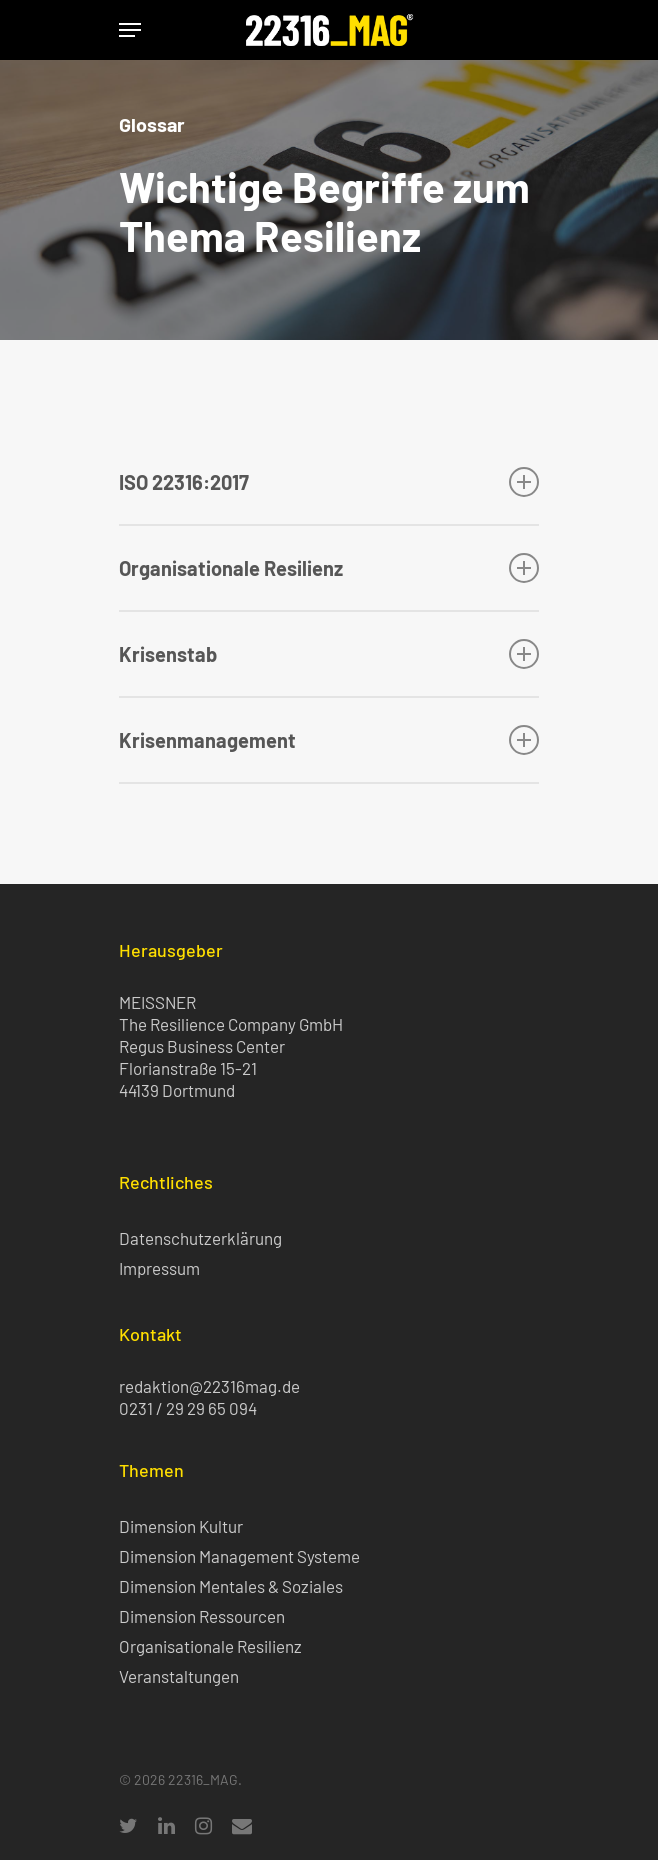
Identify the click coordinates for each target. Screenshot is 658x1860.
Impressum (159, 1268)
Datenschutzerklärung (200, 1238)
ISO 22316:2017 (329, 482)
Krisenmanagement (329, 740)
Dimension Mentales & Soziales (231, 1586)
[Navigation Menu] (130, 30)
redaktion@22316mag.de (209, 1386)
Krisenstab (329, 654)
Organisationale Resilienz (329, 568)
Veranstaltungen (179, 1676)
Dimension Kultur (181, 1526)
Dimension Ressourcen (202, 1616)
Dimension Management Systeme (239, 1556)
